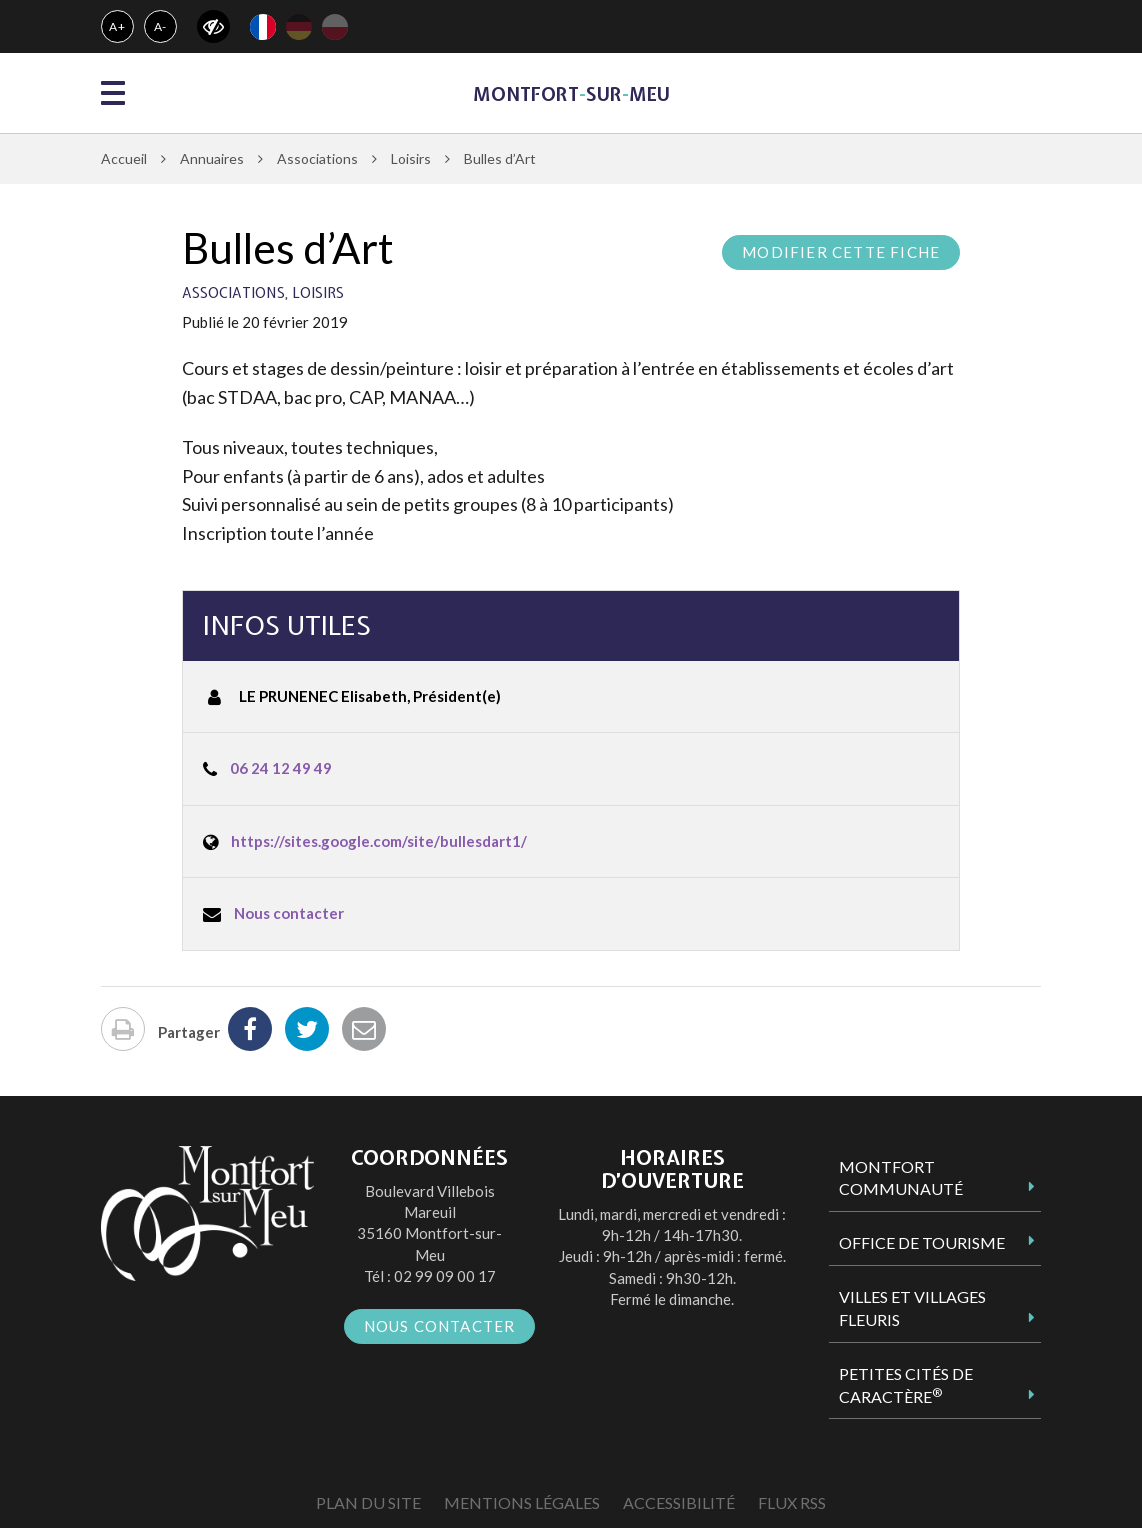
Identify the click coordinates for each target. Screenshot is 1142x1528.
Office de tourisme (922, 1242)
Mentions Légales (522, 1502)
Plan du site (368, 1502)
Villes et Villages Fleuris (912, 1308)
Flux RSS (792, 1502)
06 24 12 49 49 (281, 768)
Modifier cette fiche (841, 252)
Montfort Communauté (901, 1178)
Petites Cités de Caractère (906, 1385)
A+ (117, 26)
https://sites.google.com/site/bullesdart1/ (379, 841)
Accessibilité (679, 1502)
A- (161, 26)
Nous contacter (289, 913)
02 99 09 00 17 (445, 1276)
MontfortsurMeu (571, 94)
